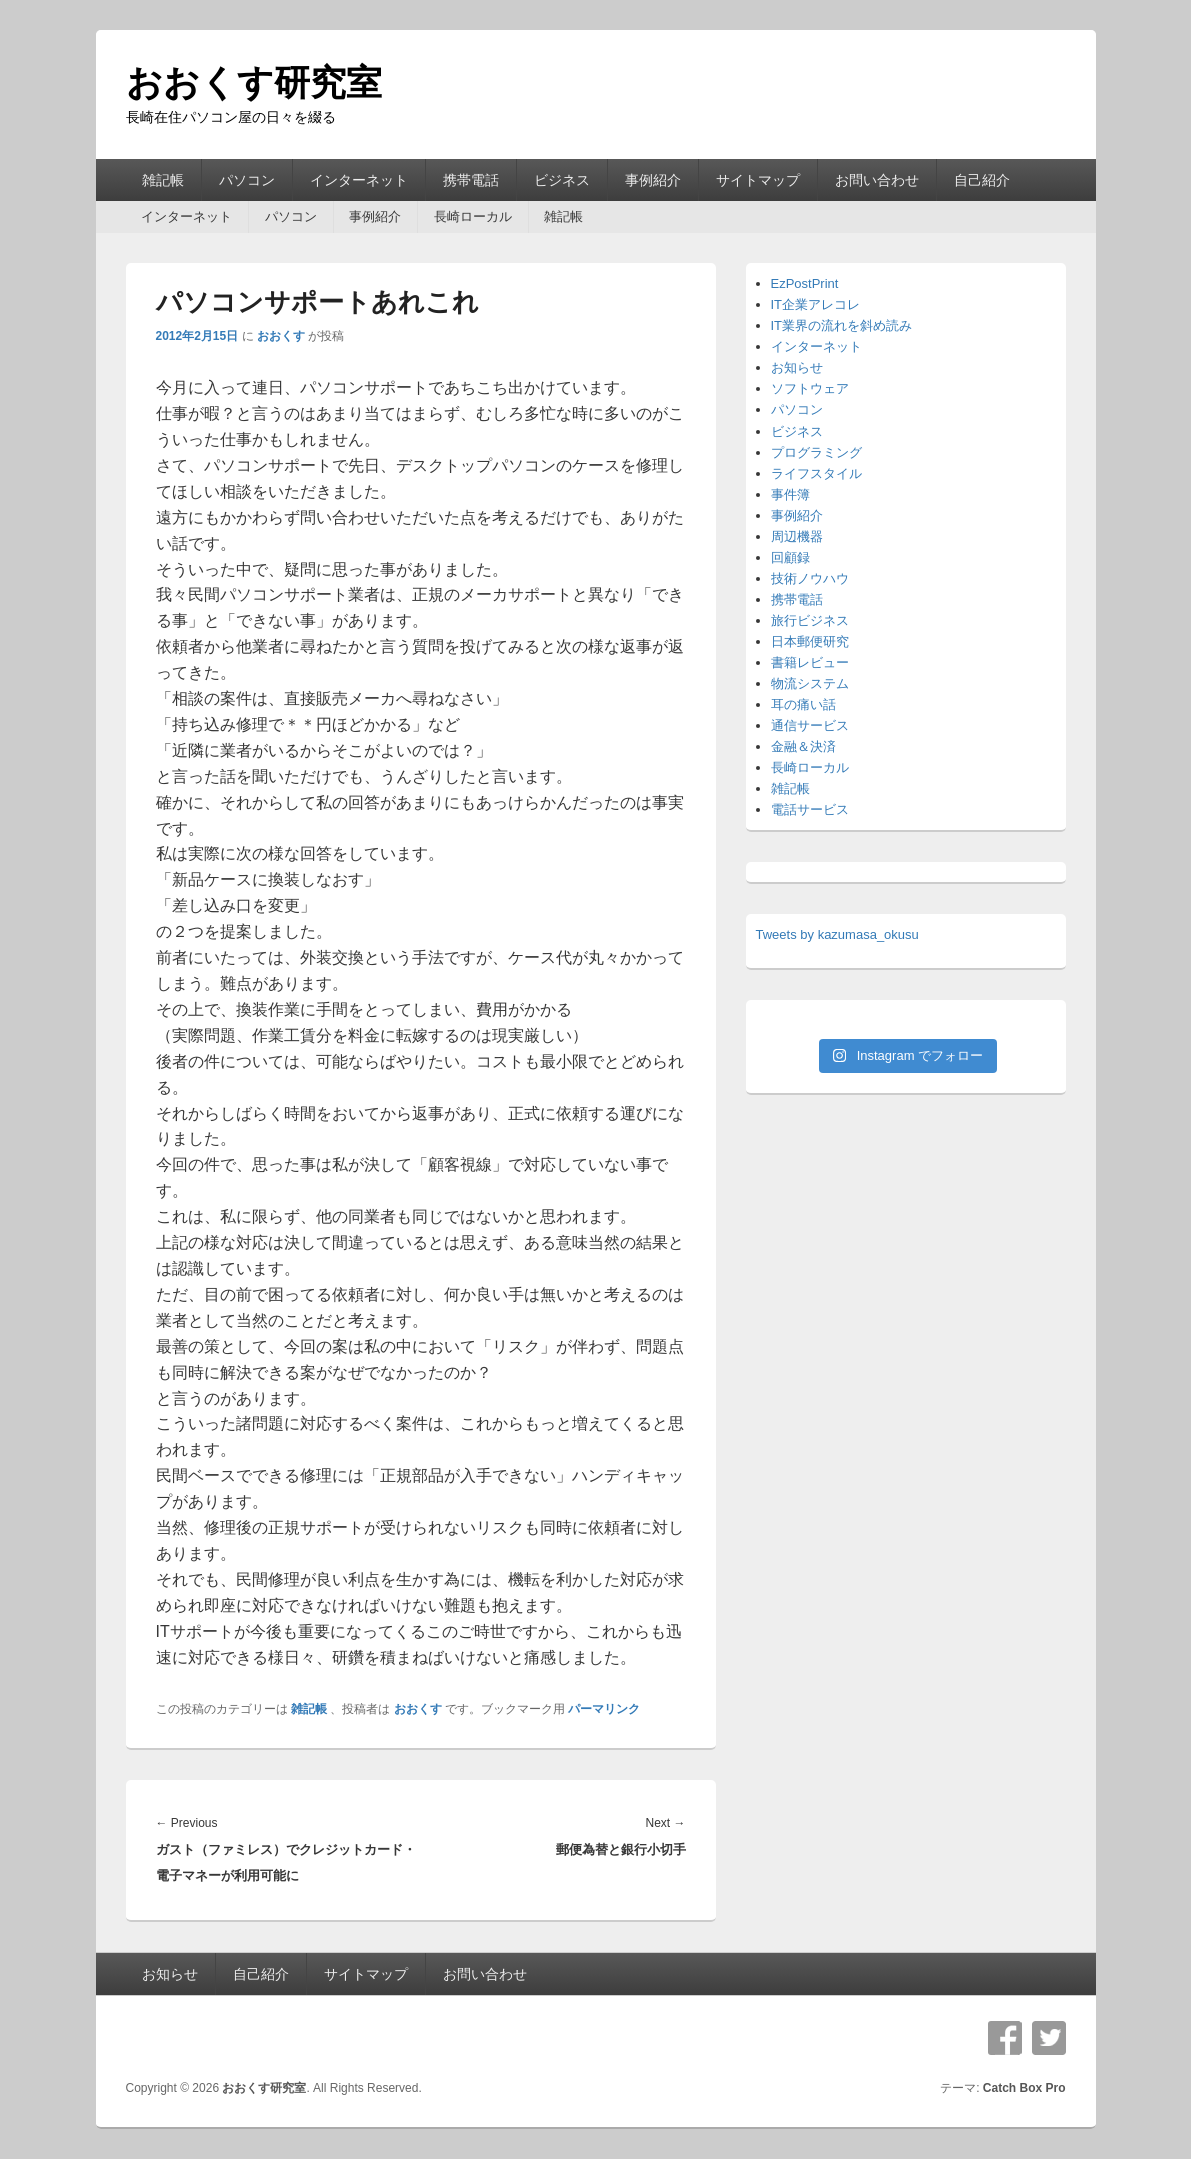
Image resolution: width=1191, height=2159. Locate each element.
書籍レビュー (810, 662)
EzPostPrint (805, 283)
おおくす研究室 (254, 82)
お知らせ (797, 367)
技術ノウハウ (810, 578)
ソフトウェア (810, 388)
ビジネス (562, 180)
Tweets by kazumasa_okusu (837, 934)
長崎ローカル (473, 216)
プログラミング (816, 452)
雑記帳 (163, 180)
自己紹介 (982, 180)
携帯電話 (471, 180)
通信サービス (810, 725)
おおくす (281, 336)
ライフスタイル (816, 473)
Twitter (1049, 2038)
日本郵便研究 (810, 641)
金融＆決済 (803, 746)
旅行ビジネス (810, 620)
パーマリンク (604, 1709)
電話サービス (810, 809)
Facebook (1005, 2038)
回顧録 (790, 557)
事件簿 (790, 494)
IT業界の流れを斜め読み (842, 325)
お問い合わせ (877, 180)
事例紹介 (653, 180)
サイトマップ (758, 180)
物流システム (810, 683)
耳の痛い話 (803, 704)
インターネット (359, 180)
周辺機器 (797, 536)
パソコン (247, 180)
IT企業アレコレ (816, 304)
